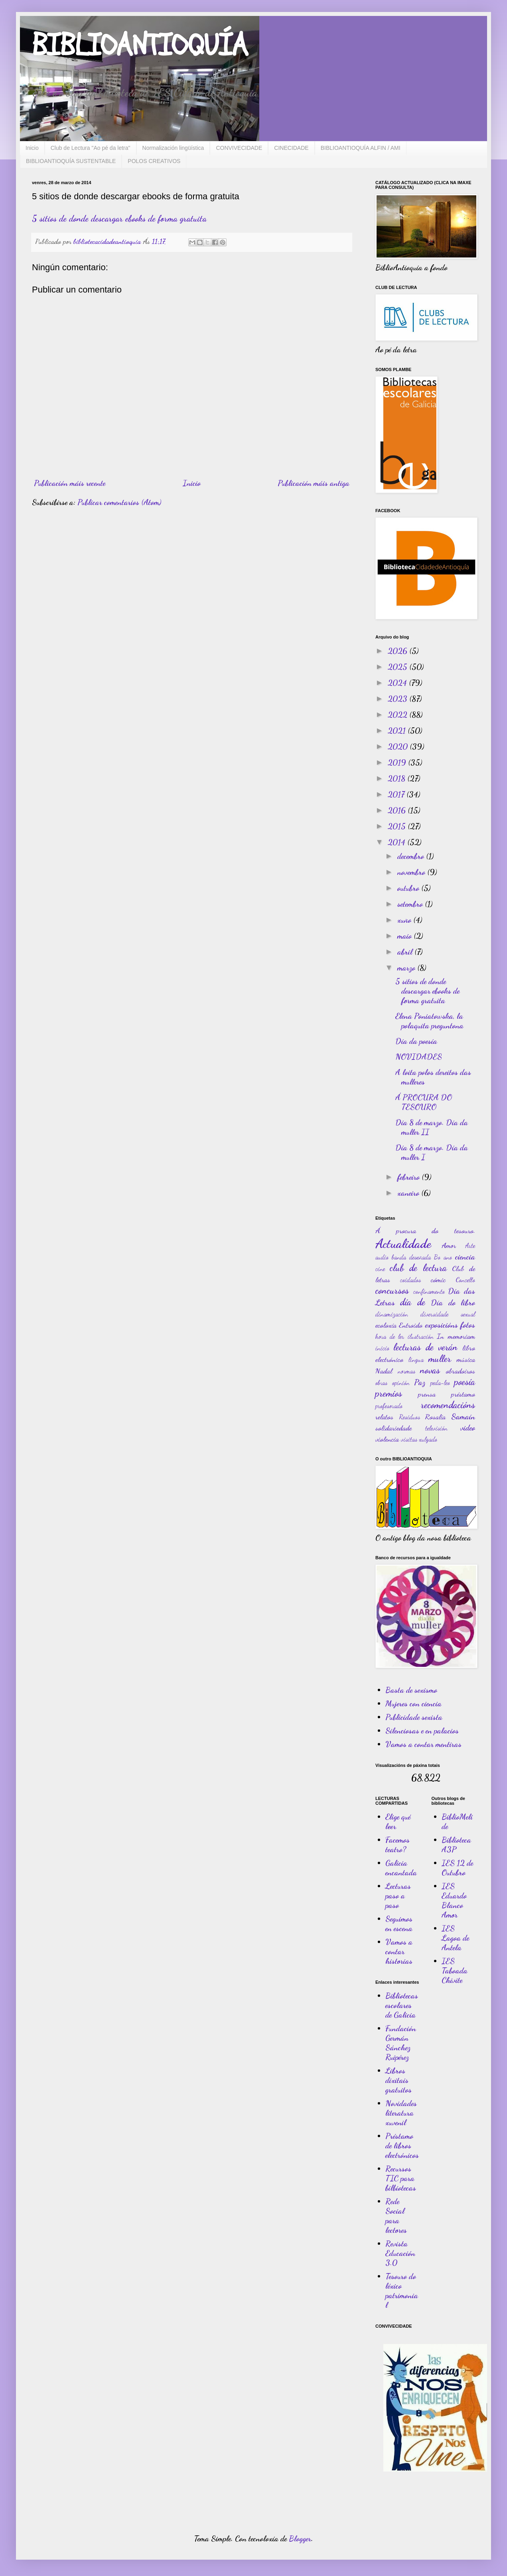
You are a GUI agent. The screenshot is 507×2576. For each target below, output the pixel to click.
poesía (464, 1381)
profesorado (388, 1405)
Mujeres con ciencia (413, 1703)
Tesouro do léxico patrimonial (401, 2290)
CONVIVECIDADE (239, 148)
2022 (398, 714)
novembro (412, 872)
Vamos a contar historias (398, 1951)
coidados (410, 1279)
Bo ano (443, 1257)
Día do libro (453, 1302)
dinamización (391, 1314)
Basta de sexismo (411, 1690)
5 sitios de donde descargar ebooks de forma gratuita (119, 218)
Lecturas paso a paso (398, 1895)
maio (405, 936)
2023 (398, 698)
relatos (384, 1416)
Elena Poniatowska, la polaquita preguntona (429, 1020)
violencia (387, 1438)
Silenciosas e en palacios (422, 1730)
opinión (401, 1382)
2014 (397, 842)
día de (412, 1302)
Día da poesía (416, 1041)
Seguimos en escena (398, 1923)
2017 (397, 794)
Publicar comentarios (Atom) (119, 502)
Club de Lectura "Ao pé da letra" (90, 148)
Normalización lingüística (173, 148)
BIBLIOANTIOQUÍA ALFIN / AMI (360, 148)
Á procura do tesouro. (425, 1230)
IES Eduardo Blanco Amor (454, 1900)
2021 (398, 730)
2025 (398, 667)
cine (380, 1268)
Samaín (463, 1416)
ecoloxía (386, 1324)
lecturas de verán (425, 1347)
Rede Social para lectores (396, 2216)
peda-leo (440, 1382)
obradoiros (460, 1370)
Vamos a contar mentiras (423, 1744)
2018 (397, 778)
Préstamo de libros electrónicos (402, 2145)
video (467, 1427)
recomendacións (448, 1405)
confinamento (429, 1291)
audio (382, 1257)
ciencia (465, 1256)
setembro (411, 904)
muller (439, 1358)
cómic (438, 1279)
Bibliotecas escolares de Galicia (401, 2005)
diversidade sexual (447, 1314)
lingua (416, 1359)
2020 (399, 746)
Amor (449, 1245)
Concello (465, 1279)
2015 (398, 826)
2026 (398, 651)
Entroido (410, 1324)
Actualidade (403, 1243)
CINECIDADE (291, 148)
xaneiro (409, 1193)
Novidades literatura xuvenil (401, 2113)
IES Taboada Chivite (455, 1970)
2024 (398, 683)
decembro (411, 856)
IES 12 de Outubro (457, 1867)
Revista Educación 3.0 (400, 2253)
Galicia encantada (401, 1867)
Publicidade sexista (413, 1717)
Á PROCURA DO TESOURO (423, 1102)
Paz (419, 1382)
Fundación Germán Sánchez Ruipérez (400, 2043)
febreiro (409, 1177)
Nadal (383, 1370)
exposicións (441, 1325)
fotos (467, 1325)
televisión (436, 1428)
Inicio (32, 148)
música (466, 1359)
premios (388, 1393)
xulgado (428, 1439)
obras (381, 1382)
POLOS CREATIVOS (154, 161)
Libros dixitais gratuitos (398, 2080)
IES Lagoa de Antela (455, 1938)
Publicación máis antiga (313, 483)
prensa (427, 1393)
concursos (392, 1290)
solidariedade (393, 1427)
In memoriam (456, 1336)
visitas (409, 1439)
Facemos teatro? (397, 1844)
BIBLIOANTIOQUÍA (140, 45)
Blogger (300, 2538)
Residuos (409, 1417)
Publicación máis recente (69, 483)
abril (405, 952)
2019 (398, 762)
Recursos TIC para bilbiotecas (400, 2178)
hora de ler (389, 1336)
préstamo (463, 1393)
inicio (382, 1348)
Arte (470, 1245)
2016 (398, 810)
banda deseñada (411, 1257)
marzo (407, 968)
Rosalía (435, 1416)
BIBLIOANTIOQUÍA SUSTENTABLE (71, 161)
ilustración (421, 1336)
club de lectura (418, 1267)
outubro (409, 888)
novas (430, 1370)
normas (406, 1371)
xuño (405, 920)
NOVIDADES (418, 1056)
